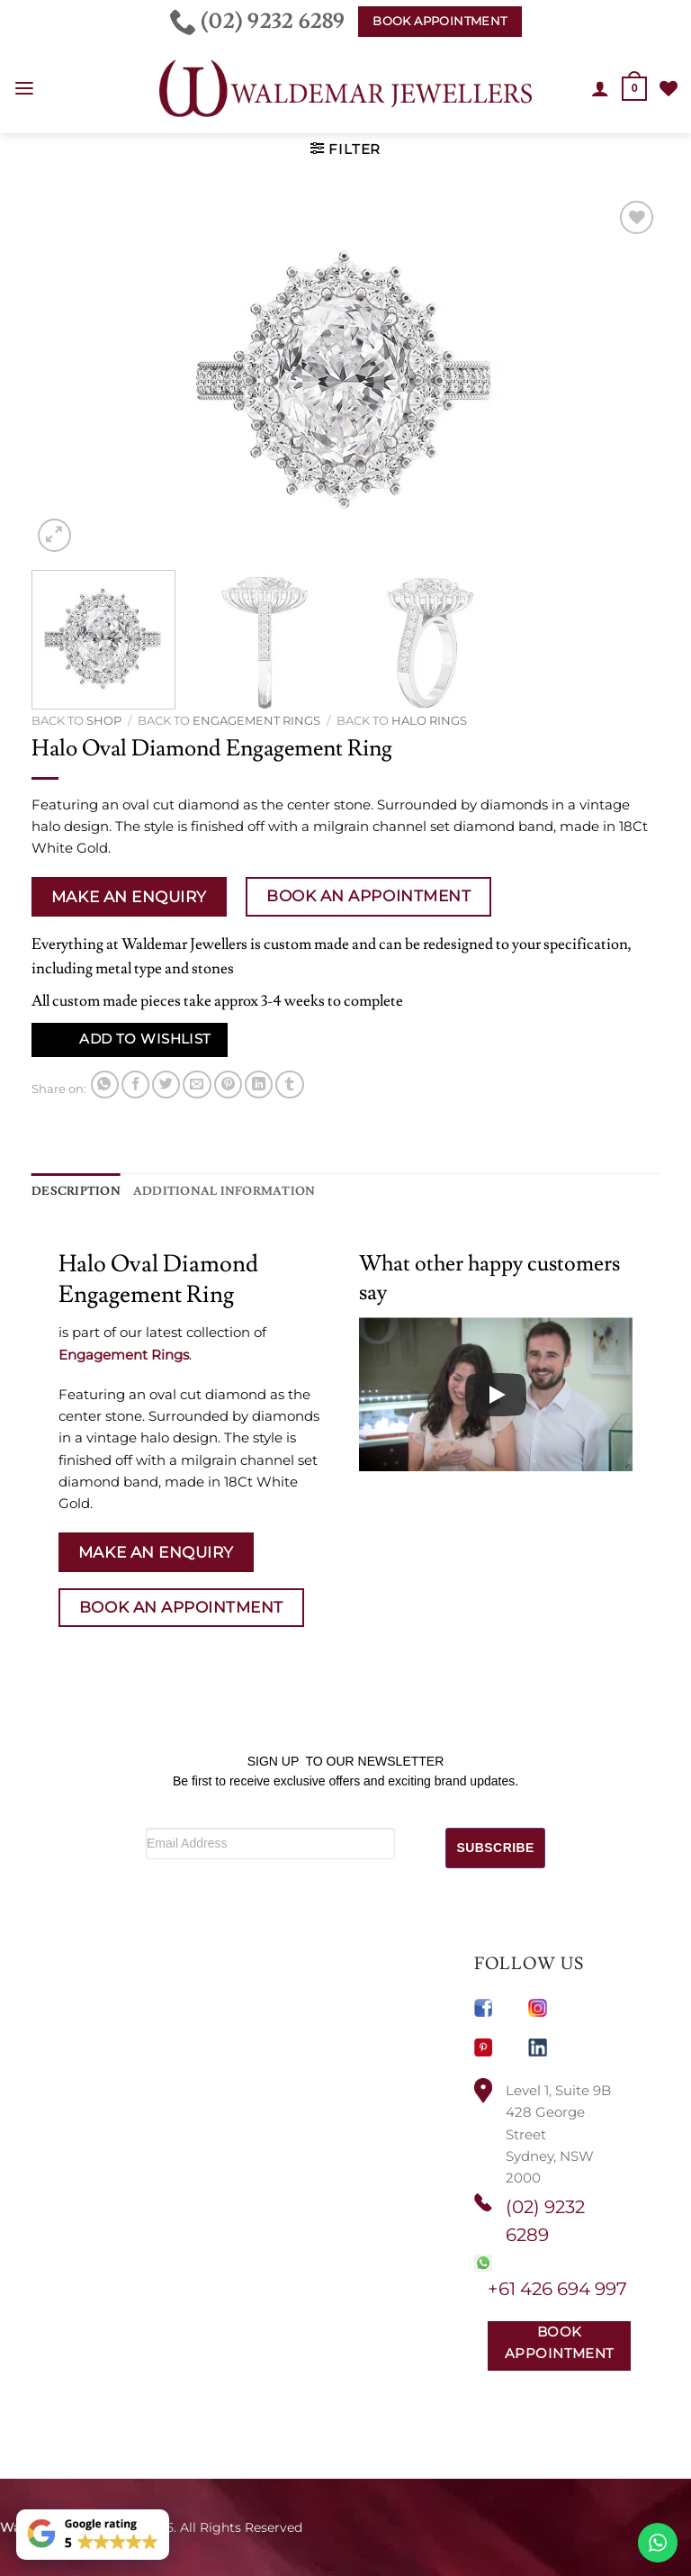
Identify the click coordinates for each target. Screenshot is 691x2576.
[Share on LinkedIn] (259, 1084)
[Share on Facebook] (135, 1084)
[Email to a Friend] (197, 1084)
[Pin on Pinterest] (228, 1084)
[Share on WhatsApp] (105, 1084)
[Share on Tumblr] (289, 1084)
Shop (103, 720)
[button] (23, 89)
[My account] (601, 88)
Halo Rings (429, 720)
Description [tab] (71, 1190)
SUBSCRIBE (495, 1846)
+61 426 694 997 (557, 2288)
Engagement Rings (256, 720)
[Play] (495, 1393)
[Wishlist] (669, 88)
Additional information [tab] (206, 1190)
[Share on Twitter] (166, 1084)
